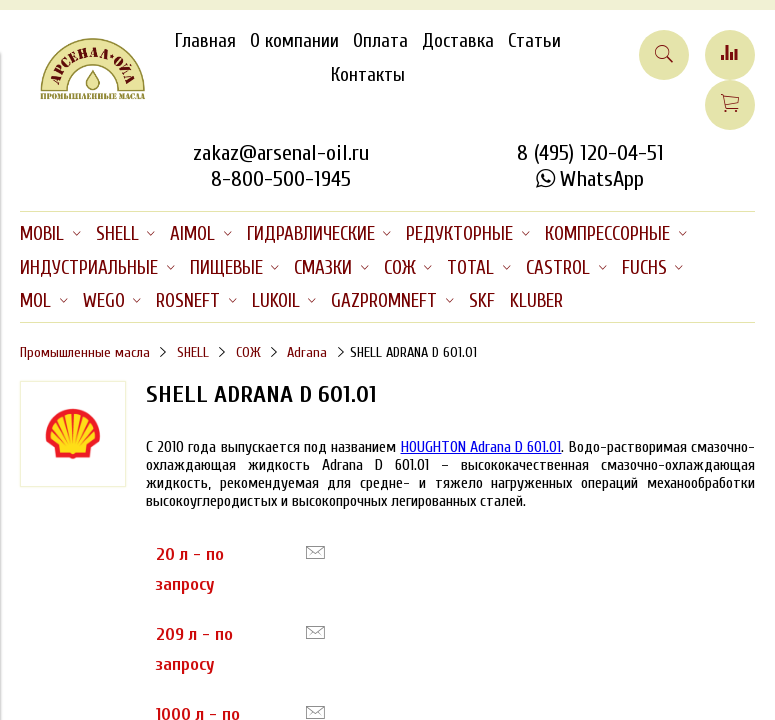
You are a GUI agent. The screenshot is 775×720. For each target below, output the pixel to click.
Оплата (380, 41)
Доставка (458, 41)
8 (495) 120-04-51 (590, 153)
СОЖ (248, 352)
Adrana (307, 352)
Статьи (534, 41)
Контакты (368, 75)
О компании (294, 41)
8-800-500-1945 (281, 179)
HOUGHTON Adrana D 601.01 (481, 447)
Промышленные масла (85, 352)
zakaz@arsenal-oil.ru (281, 153)
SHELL (193, 352)
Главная (205, 41)
